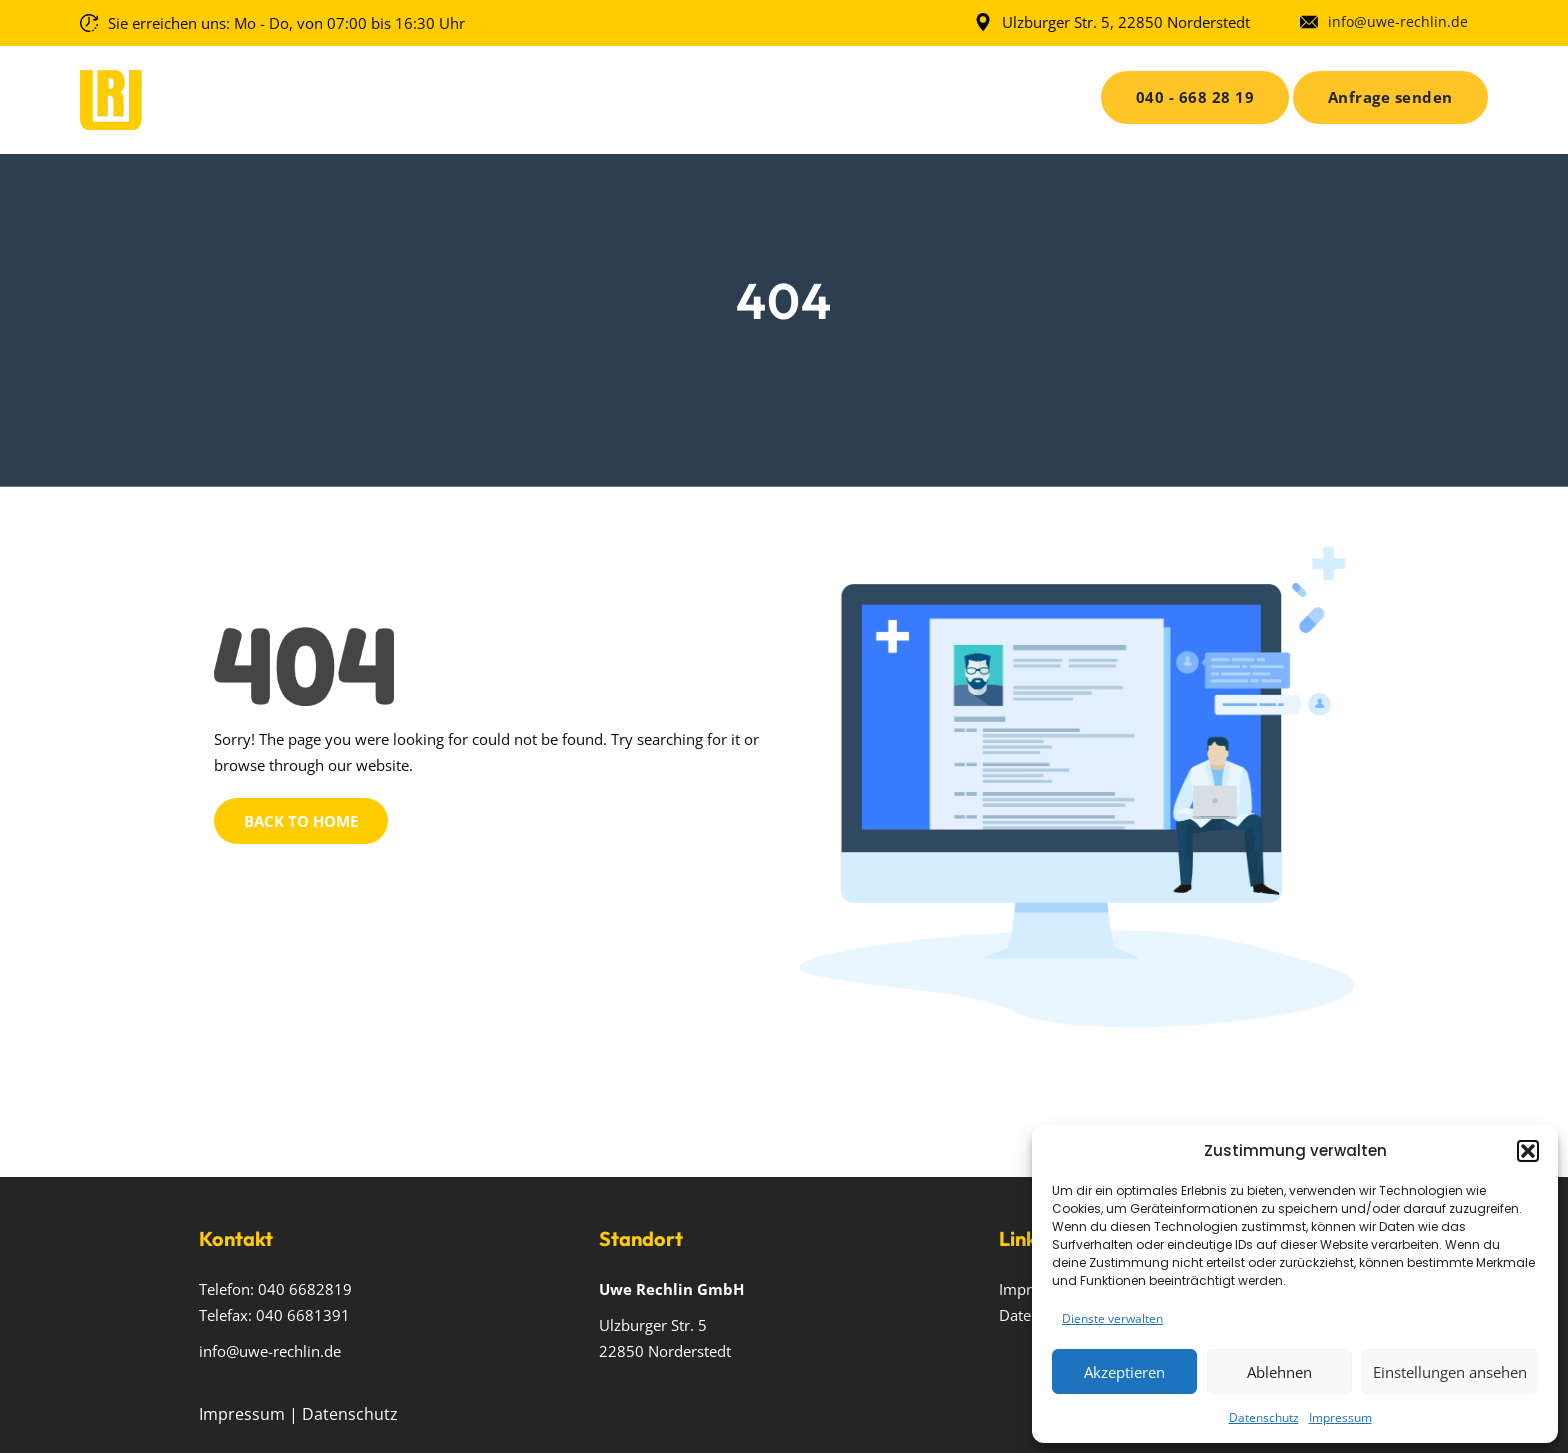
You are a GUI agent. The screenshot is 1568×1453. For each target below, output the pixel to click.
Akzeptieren (1124, 1372)
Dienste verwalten (1112, 1318)
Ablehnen (1279, 1372)
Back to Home (301, 821)
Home (491, 94)
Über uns (578, 94)
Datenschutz (1264, 1417)
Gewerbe (678, 94)
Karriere (889, 94)
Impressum (1340, 1417)
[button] (1528, 1151)
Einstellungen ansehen (1450, 1372)
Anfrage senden (1390, 97)
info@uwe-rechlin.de (1398, 21)
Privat (785, 94)
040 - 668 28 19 (1195, 97)
